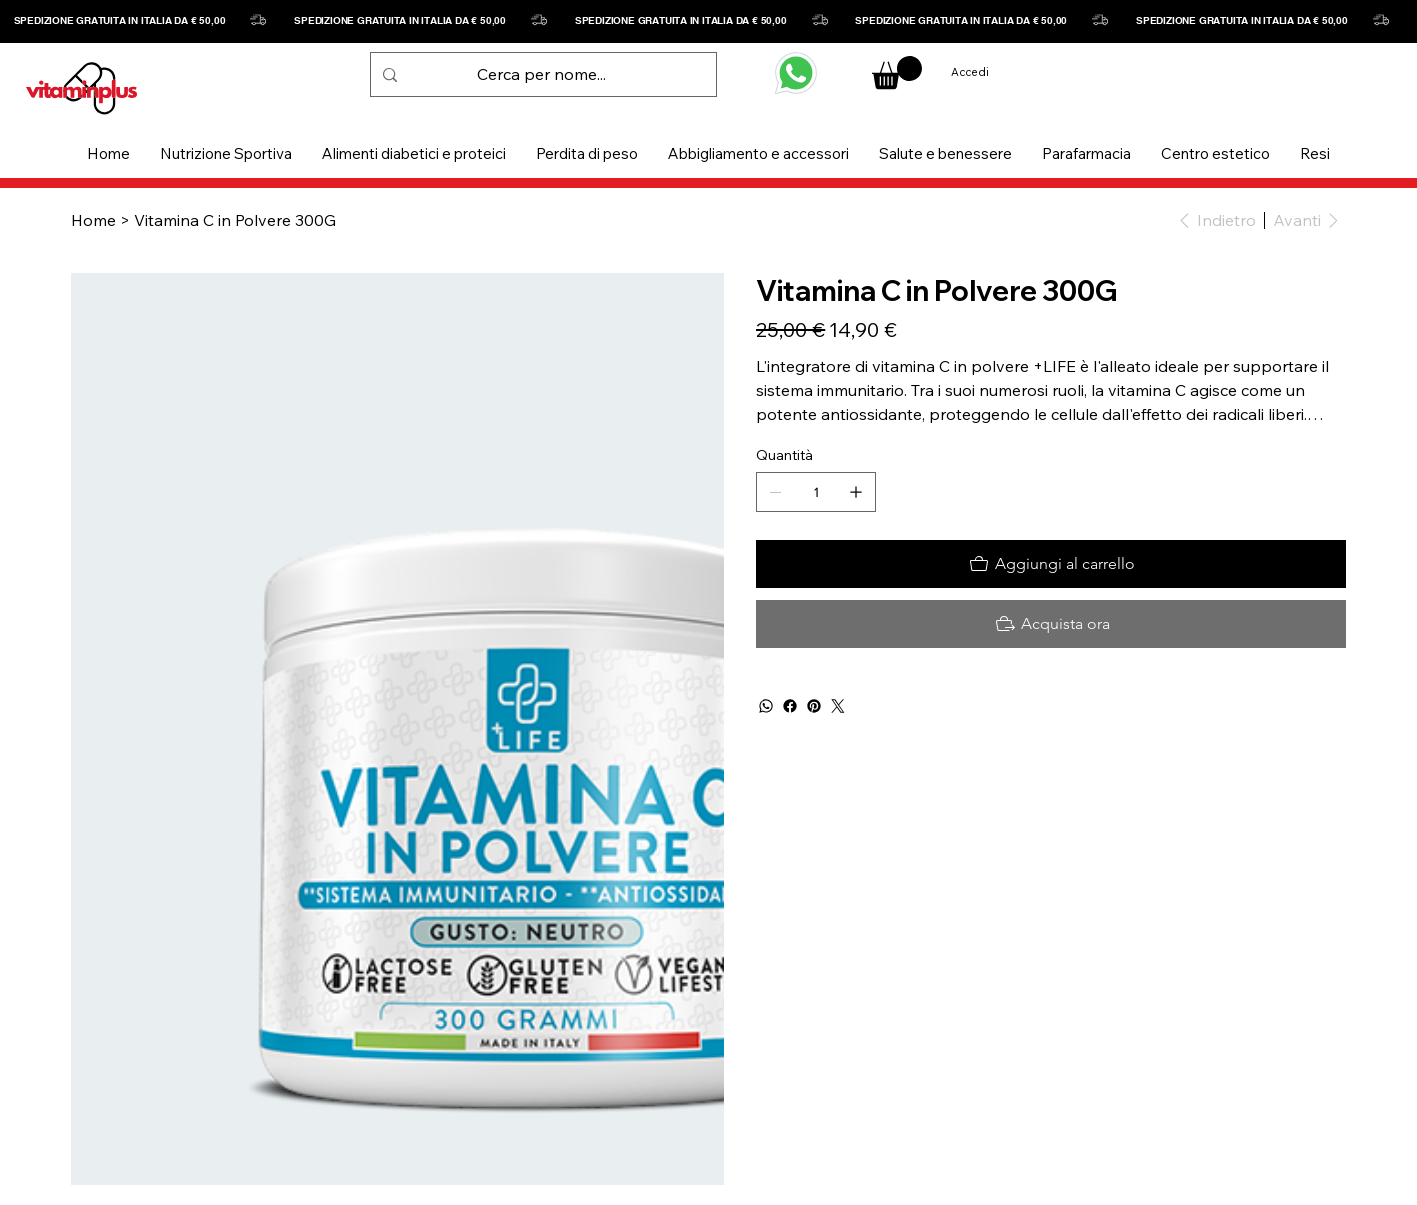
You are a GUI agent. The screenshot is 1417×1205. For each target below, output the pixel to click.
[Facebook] (790, 706)
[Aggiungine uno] (856, 492)
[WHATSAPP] (796, 73)
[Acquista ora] (1051, 624)
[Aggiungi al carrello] (1051, 564)
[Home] (93, 220)
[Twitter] (838, 706)
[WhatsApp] (766, 706)
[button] (226, 153)
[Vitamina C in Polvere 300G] (235, 220)
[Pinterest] (814, 706)
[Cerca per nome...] (541, 74)
